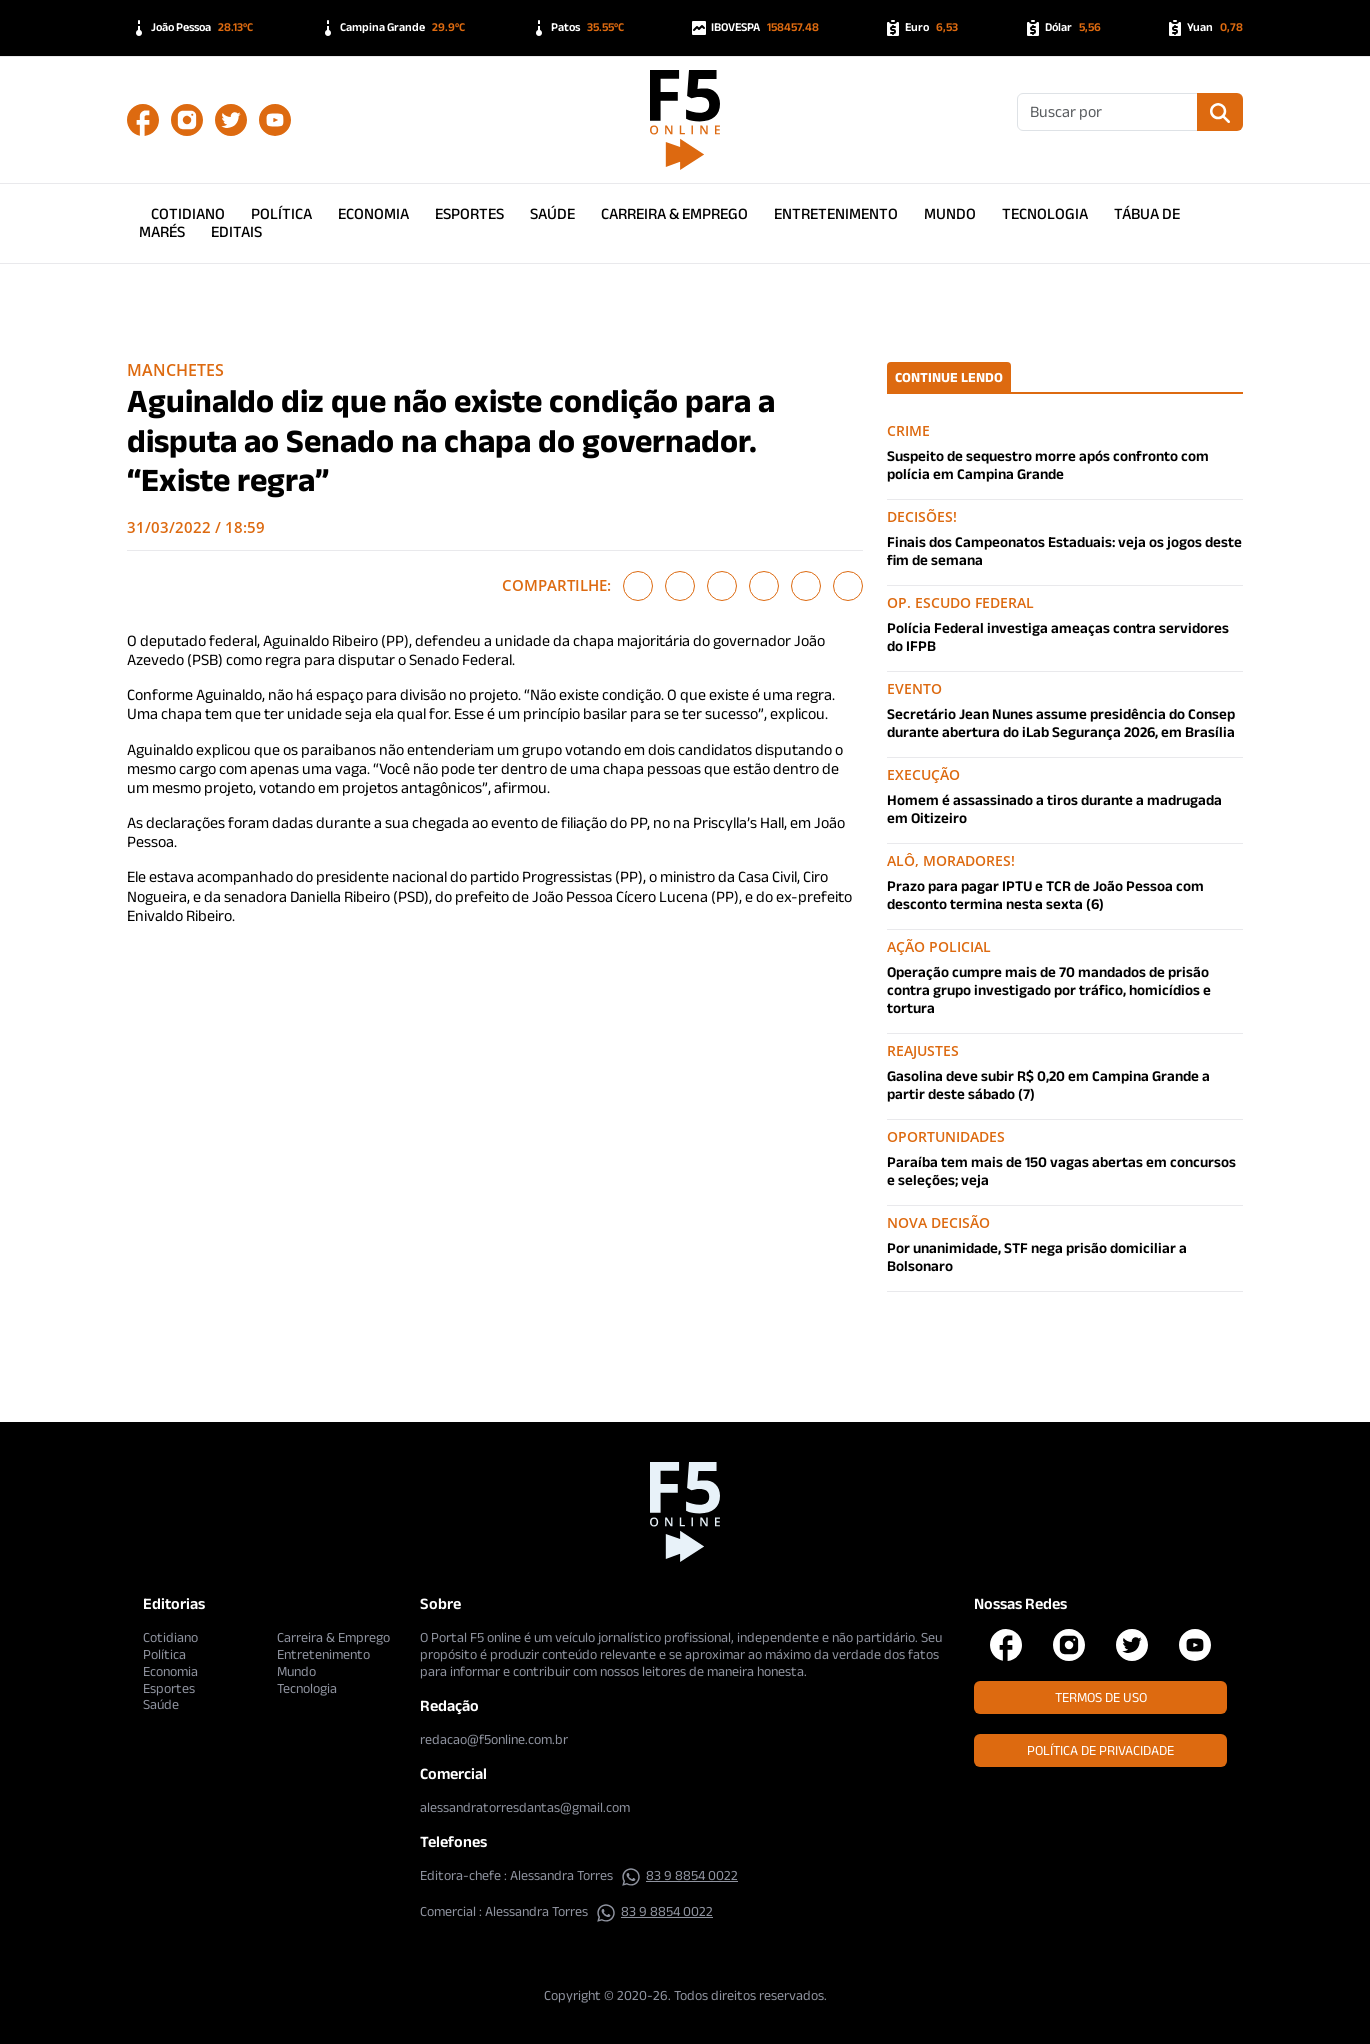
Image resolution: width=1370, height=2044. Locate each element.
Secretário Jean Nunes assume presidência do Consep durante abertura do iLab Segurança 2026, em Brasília (1061, 722)
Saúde (552, 213)
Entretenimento (836, 213)
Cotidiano (188, 213)
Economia (373, 213)
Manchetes (175, 370)
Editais (236, 231)
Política (281, 213)
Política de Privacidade (1100, 1750)
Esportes (469, 213)
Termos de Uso (1101, 1697)
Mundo (950, 213)
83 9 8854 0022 (679, 1875)
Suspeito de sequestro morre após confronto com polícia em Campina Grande (1048, 464)
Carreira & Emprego (674, 213)
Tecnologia (1045, 213)
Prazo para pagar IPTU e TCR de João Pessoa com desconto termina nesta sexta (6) (1045, 894)
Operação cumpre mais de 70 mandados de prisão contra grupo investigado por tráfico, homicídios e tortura (1049, 989)
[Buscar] (1107, 112)
